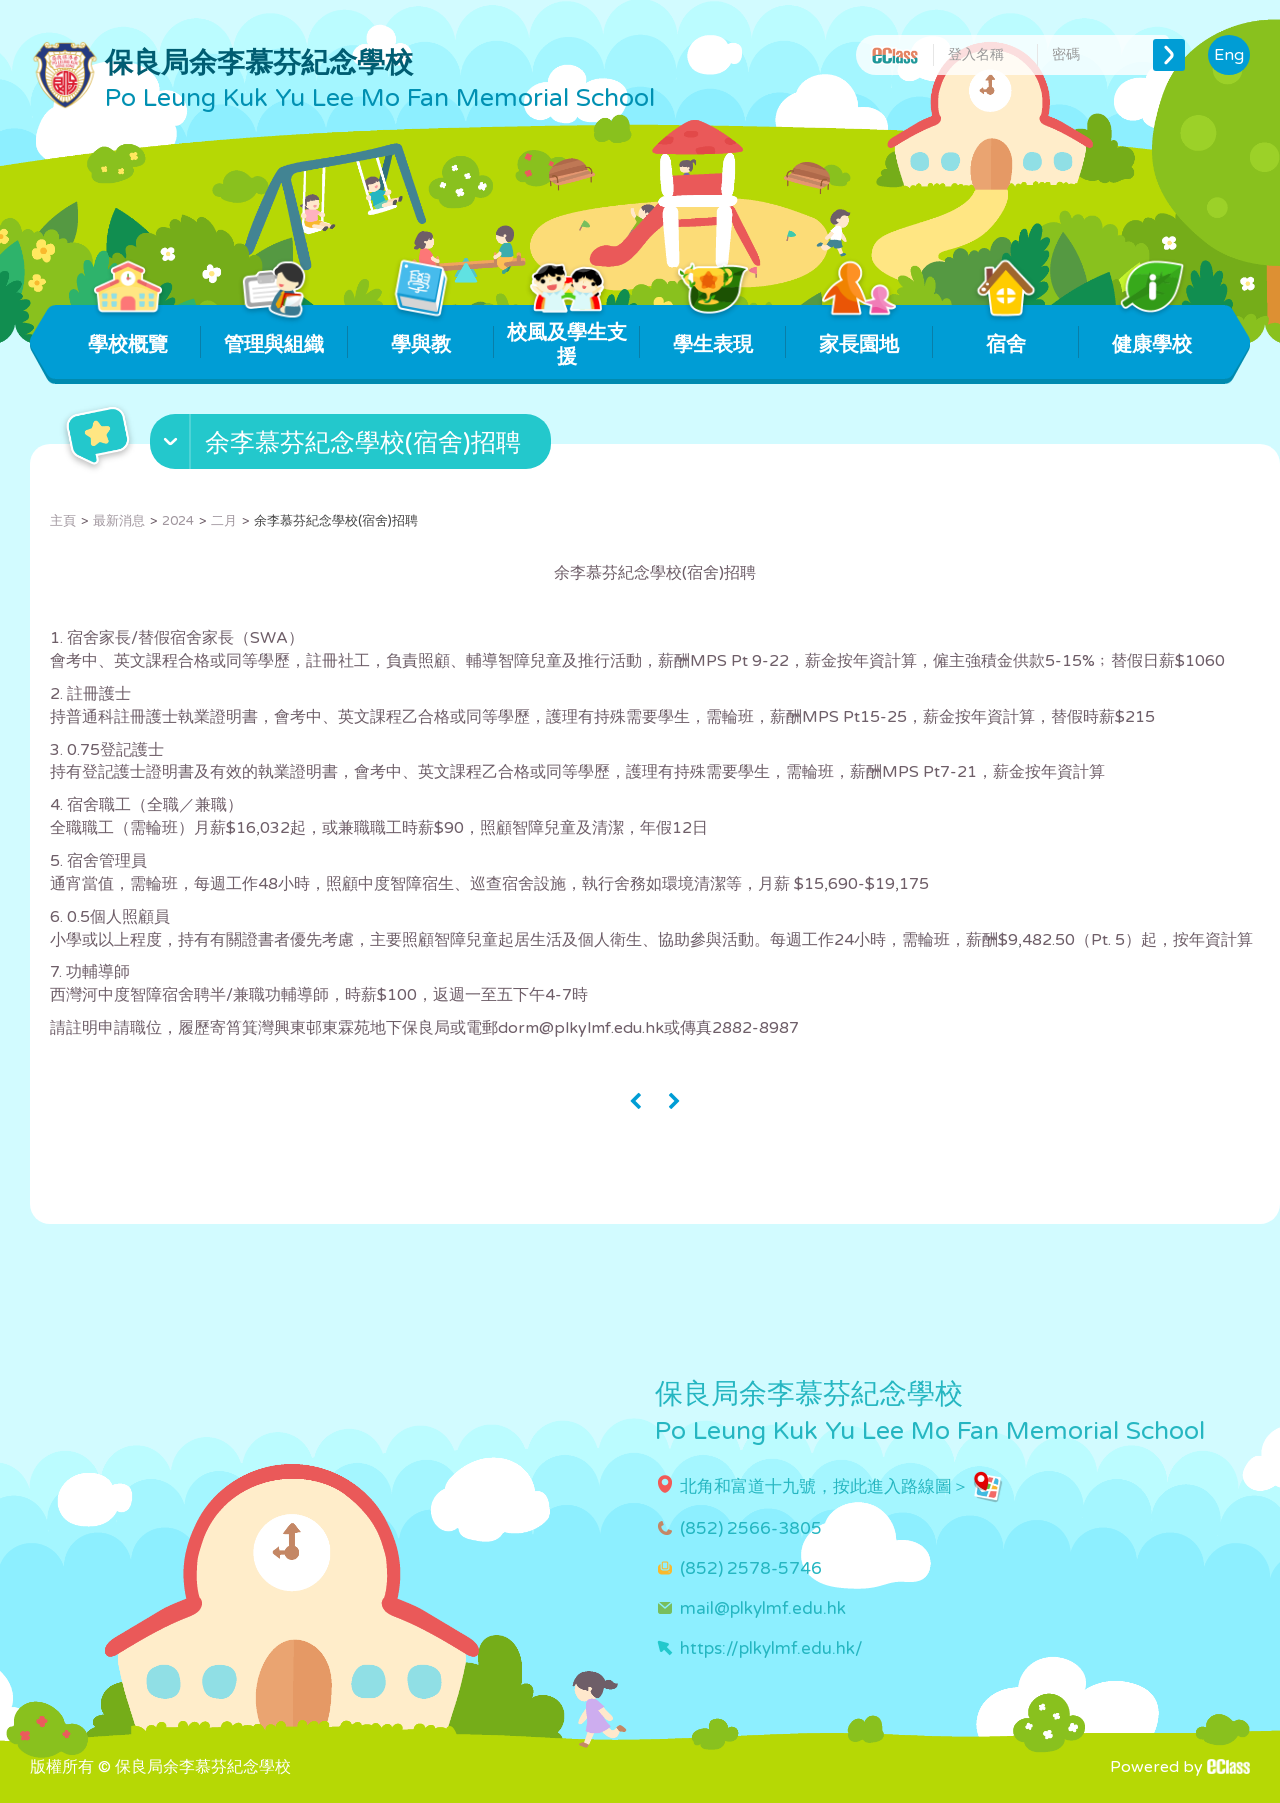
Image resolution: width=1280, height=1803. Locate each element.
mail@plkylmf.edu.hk (763, 1608)
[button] (353, 446)
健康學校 (1151, 331)
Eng (1229, 55)
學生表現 (713, 331)
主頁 (63, 521)
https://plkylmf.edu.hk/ (771, 1648)
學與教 (420, 331)
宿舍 (1005, 331)
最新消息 (119, 521)
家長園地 (859, 331)
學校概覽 (128, 331)
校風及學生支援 (567, 337)
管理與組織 (274, 331)
